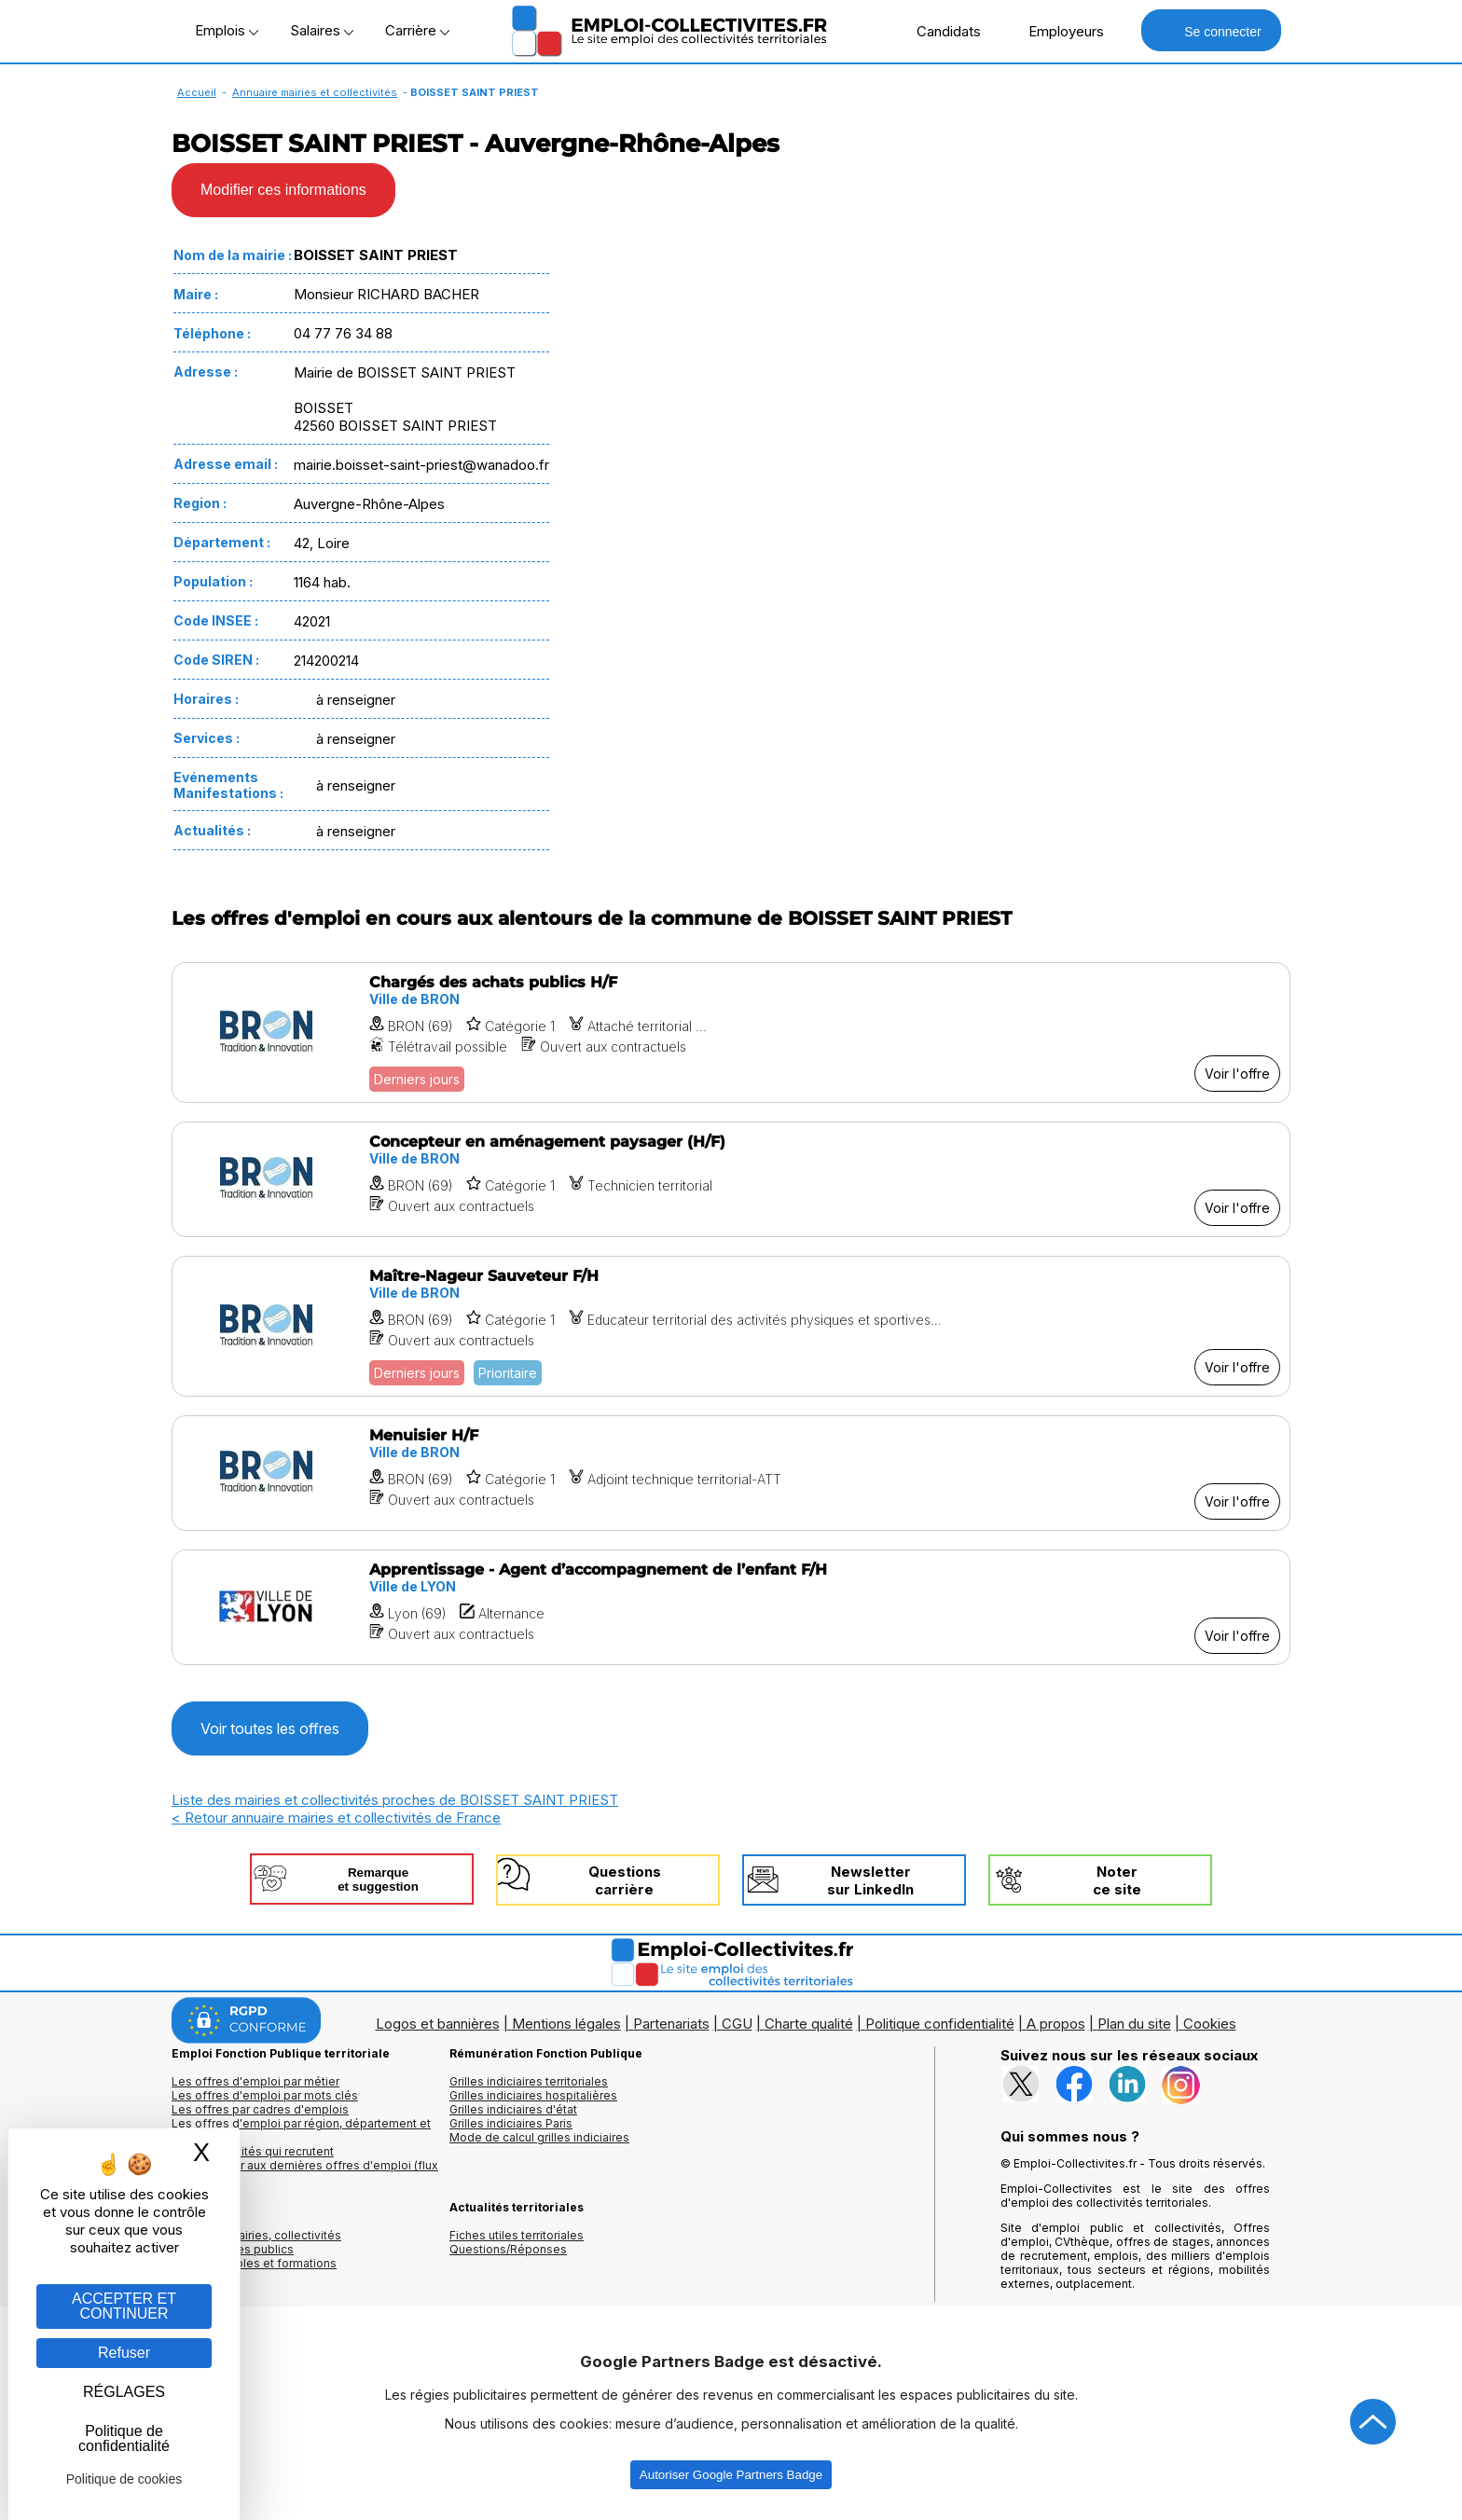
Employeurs (1056, 30)
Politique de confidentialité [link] (124, 2438)
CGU (737, 2023)
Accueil (196, 92)
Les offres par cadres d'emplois (260, 2109)
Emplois (226, 30)
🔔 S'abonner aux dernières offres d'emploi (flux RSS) (305, 2172)
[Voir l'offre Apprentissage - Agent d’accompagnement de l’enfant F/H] (731, 1607)
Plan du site (1134, 2023)
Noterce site (1117, 1880)
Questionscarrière (624, 1880)
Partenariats (671, 2023)
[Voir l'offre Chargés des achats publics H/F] (731, 1032)
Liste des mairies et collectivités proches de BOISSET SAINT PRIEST (395, 1800)
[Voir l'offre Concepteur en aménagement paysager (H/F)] (731, 1179)
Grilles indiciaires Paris (510, 2123)
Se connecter (1211, 30)
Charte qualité (809, 2023)
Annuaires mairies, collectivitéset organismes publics (256, 2242)
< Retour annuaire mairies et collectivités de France (336, 1817)
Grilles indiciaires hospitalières (533, 2095)
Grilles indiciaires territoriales (528, 2081)
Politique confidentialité (939, 2023)
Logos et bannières (438, 2023)
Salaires (321, 30)
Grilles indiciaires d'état (513, 2109)
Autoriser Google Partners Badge (731, 2475)
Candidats (939, 30)
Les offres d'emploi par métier (255, 2081)
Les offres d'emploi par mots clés (265, 2095)
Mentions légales (566, 2023)
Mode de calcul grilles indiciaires (539, 2137)
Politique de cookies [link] (124, 2479)
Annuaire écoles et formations (254, 2263)
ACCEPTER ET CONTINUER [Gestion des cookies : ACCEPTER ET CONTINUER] (124, 2306)
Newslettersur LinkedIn (870, 1880)
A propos (1056, 2023)
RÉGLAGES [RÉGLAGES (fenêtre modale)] (124, 2392)
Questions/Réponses (508, 2249)
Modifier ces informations (283, 190)
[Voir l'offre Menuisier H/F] (731, 1473)
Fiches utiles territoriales (516, 2235)
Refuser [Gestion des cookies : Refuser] (124, 2353)
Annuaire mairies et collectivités (314, 92)
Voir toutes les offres (269, 1728)
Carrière (417, 30)
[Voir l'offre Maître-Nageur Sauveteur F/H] (731, 1326)
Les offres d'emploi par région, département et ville (301, 2130)
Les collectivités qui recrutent (253, 2151)
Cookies (1209, 2023)
